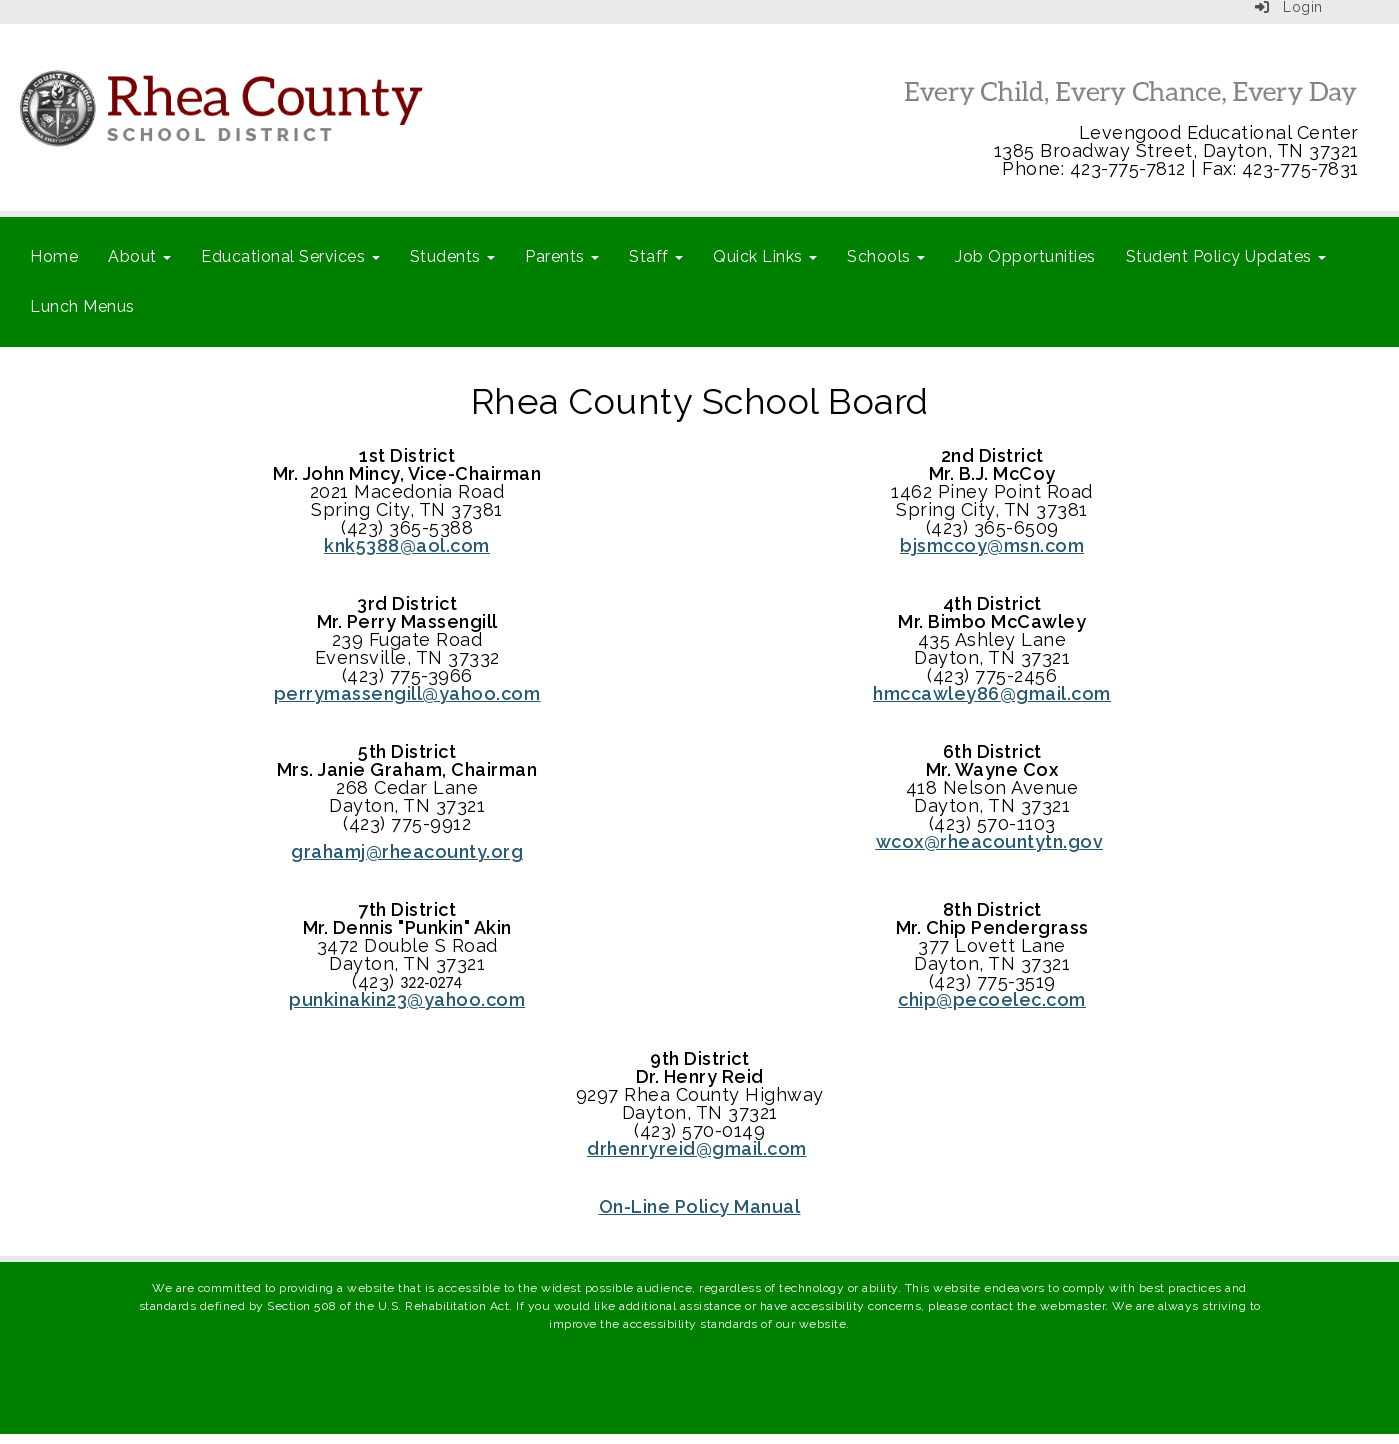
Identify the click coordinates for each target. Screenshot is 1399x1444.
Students (453, 256)
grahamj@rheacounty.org (407, 851)
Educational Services (290, 256)
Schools (886, 256)
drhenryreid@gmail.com (697, 1148)
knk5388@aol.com (407, 545)
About (139, 256)
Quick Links (765, 256)
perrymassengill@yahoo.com (407, 693)
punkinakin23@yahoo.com (407, 999)
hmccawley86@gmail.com (992, 693)
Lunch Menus (82, 306)
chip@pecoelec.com (992, 999)
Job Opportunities (1025, 256)
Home (54, 256)
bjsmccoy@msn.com (992, 545)
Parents (562, 256)
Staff (656, 256)
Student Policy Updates (1226, 256)
